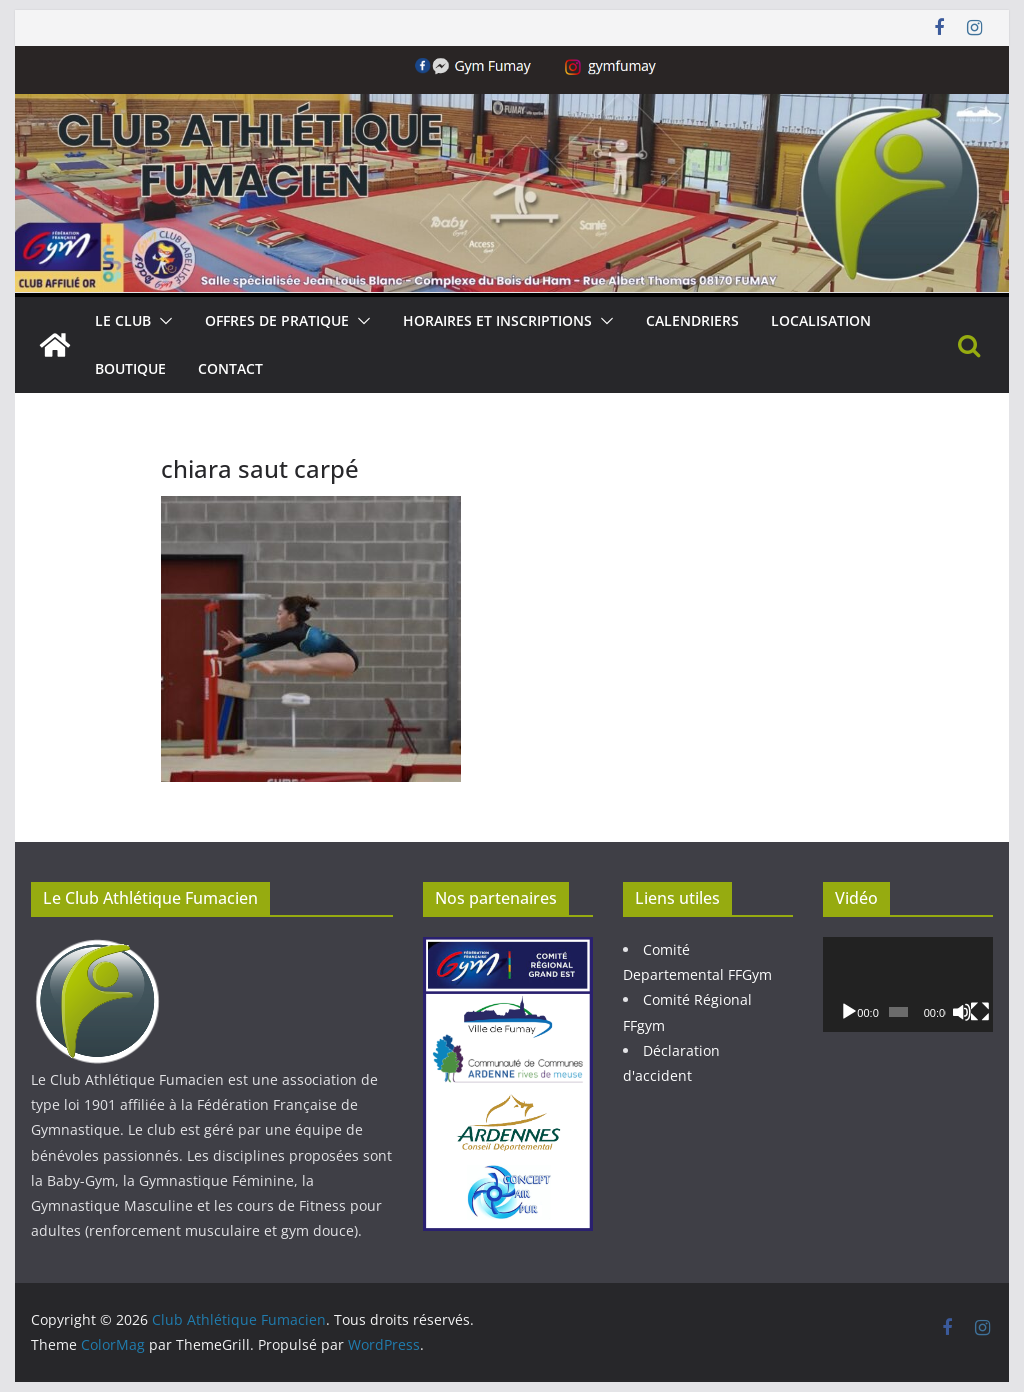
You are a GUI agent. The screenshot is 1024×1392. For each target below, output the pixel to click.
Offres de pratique (277, 320)
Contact (230, 368)
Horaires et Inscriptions (497, 320)
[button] (162, 321)
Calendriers (692, 320)
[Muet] (962, 1012)
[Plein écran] (980, 1012)
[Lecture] (849, 1012)
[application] (908, 984)
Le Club (123, 320)
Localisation (821, 320)
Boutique (130, 368)
